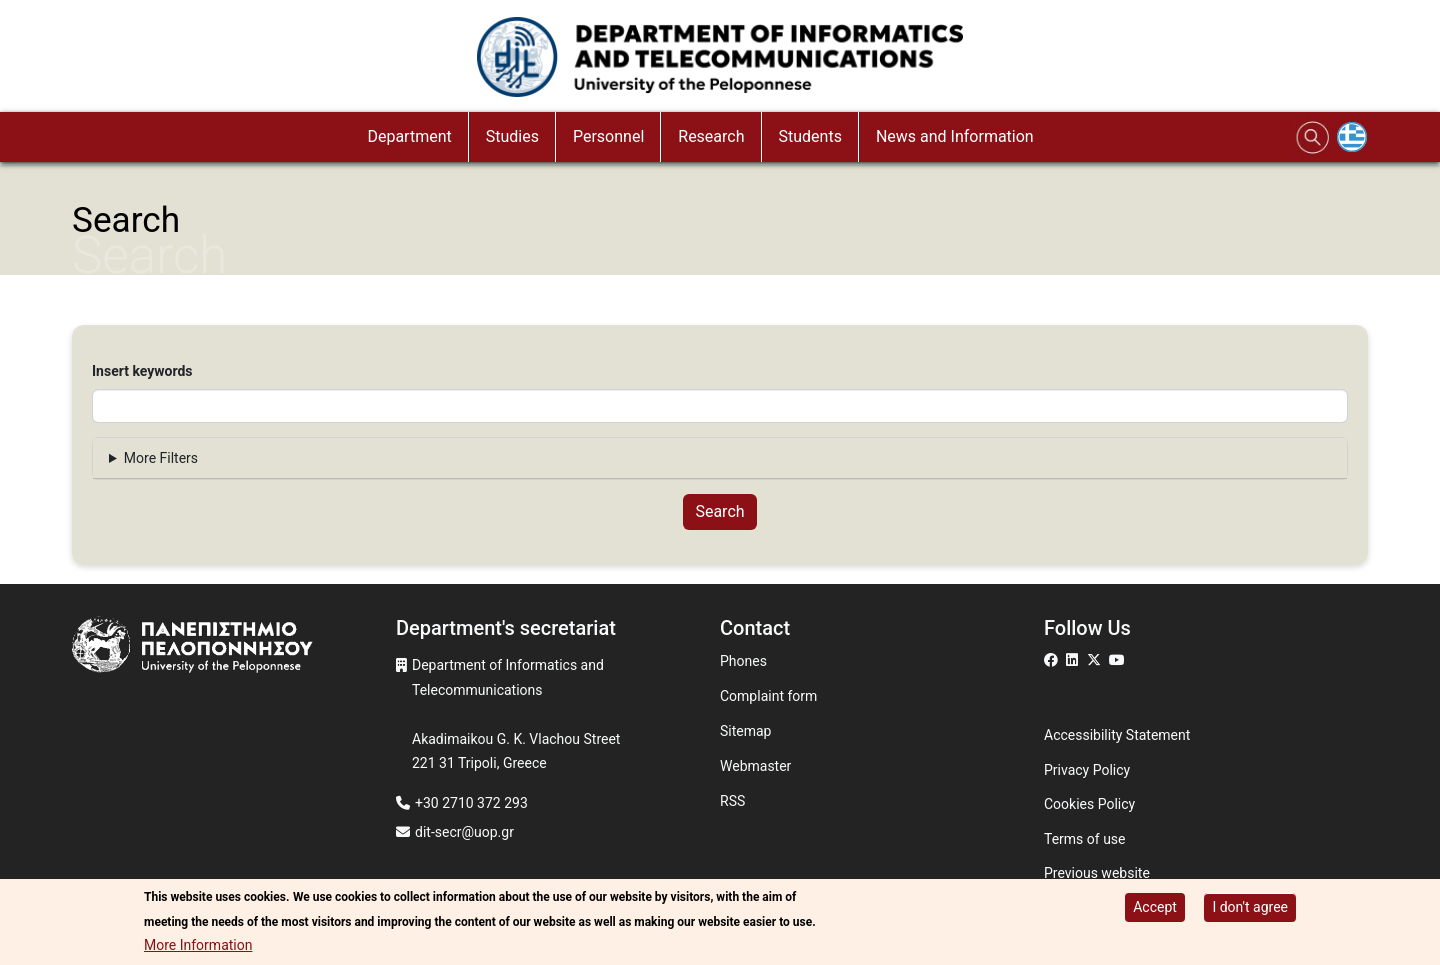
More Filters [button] (161, 458)
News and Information (955, 136)
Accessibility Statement (1117, 735)
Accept (1155, 908)
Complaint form (768, 696)
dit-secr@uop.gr (464, 832)
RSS (732, 801)
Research (711, 136)
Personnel (608, 136)
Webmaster (755, 766)
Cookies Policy (1089, 804)
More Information (198, 946)
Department (409, 136)
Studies (512, 136)
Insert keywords (142, 371)
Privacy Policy (1087, 770)
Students (810, 136)
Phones (743, 661)
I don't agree (1250, 908)
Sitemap (745, 731)
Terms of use (1085, 839)
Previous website (1097, 873)
